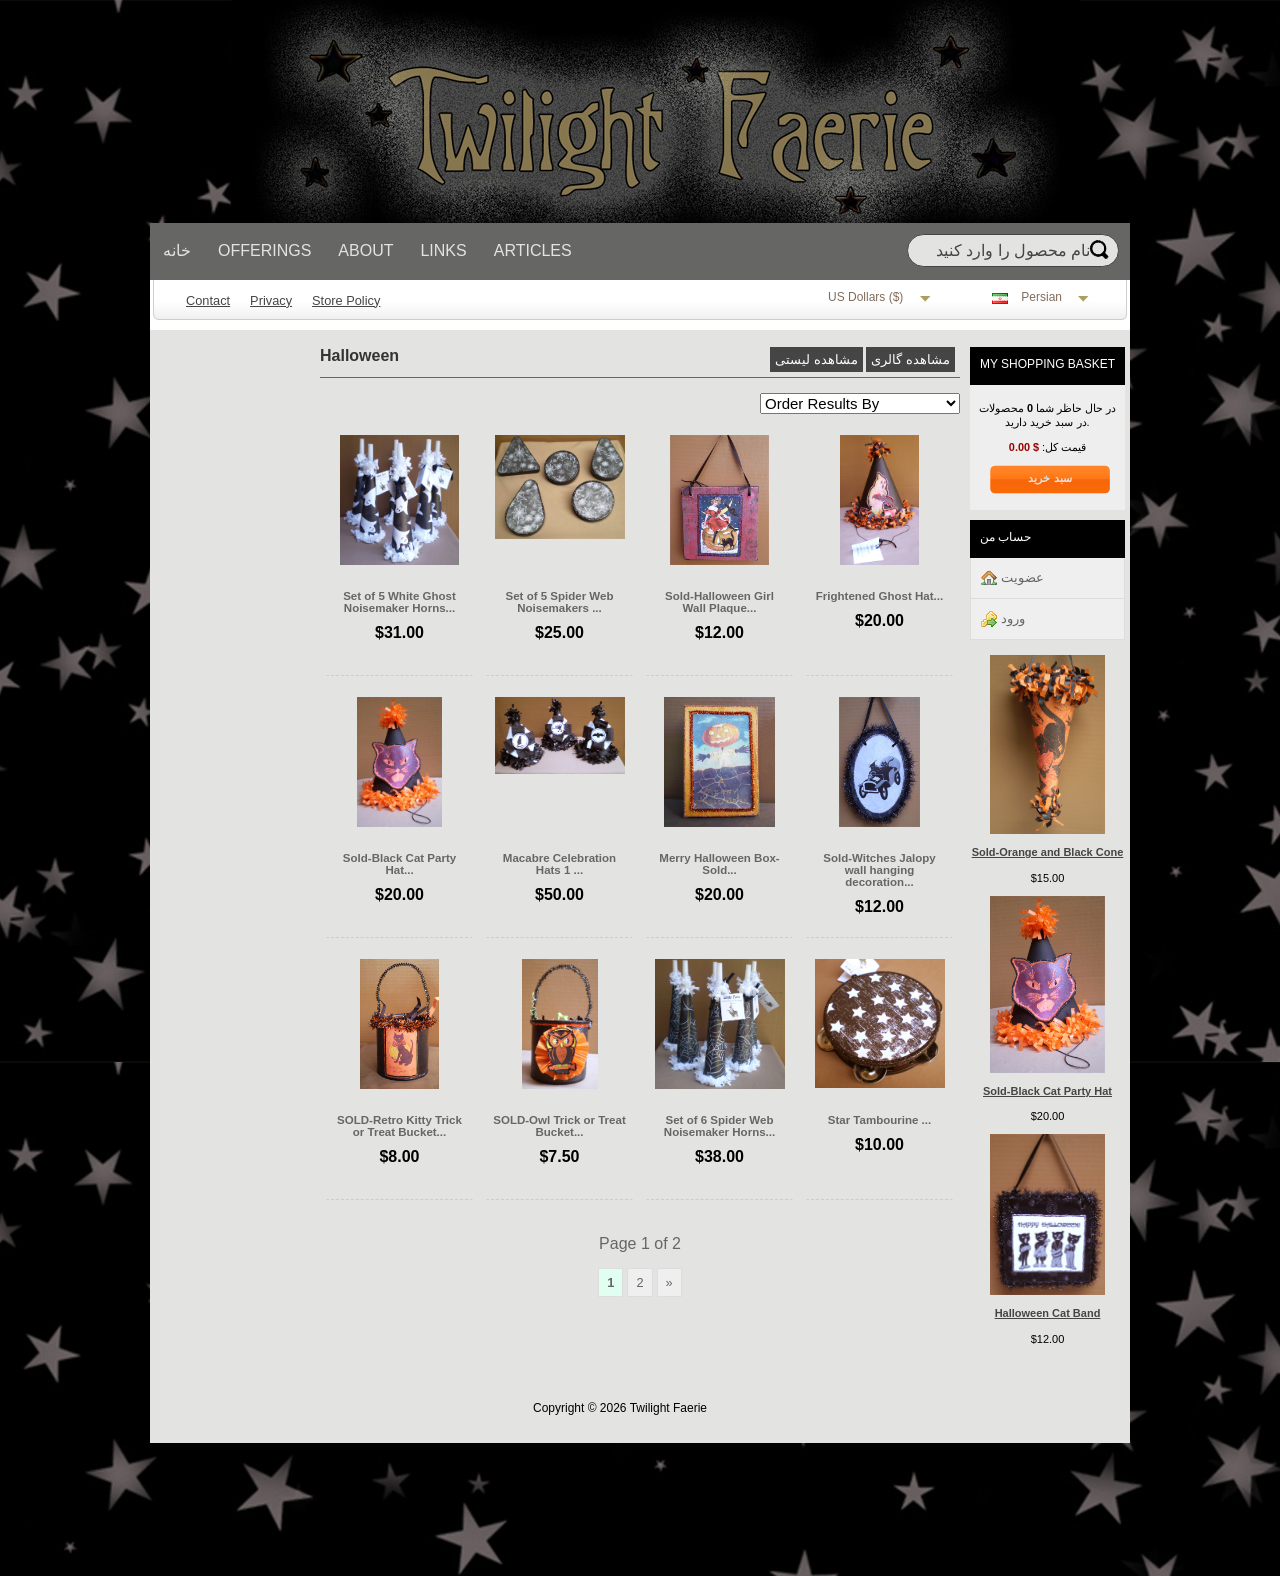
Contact (208, 300)
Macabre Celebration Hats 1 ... (559, 864)
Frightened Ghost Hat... (879, 596)
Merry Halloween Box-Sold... (719, 864)
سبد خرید (1049, 478)
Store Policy (346, 300)
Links (443, 250)
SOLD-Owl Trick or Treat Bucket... (559, 1126)
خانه (177, 250)
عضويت (1012, 578)
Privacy (271, 300)
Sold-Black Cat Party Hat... (399, 864)
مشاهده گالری (910, 359)
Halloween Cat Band (1048, 1313)
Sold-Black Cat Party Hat (1047, 1091)
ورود (1003, 619)
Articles (533, 250)
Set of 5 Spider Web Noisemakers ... (560, 602)
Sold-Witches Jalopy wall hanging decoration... (879, 870)
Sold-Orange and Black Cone (1048, 852)
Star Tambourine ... (879, 1120)
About (365, 250)
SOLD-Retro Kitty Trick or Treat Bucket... (399, 1126)
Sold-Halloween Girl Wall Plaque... (719, 602)
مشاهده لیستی (816, 359)
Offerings (264, 250)
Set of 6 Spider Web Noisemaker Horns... (719, 1126)
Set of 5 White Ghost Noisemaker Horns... (399, 602)
